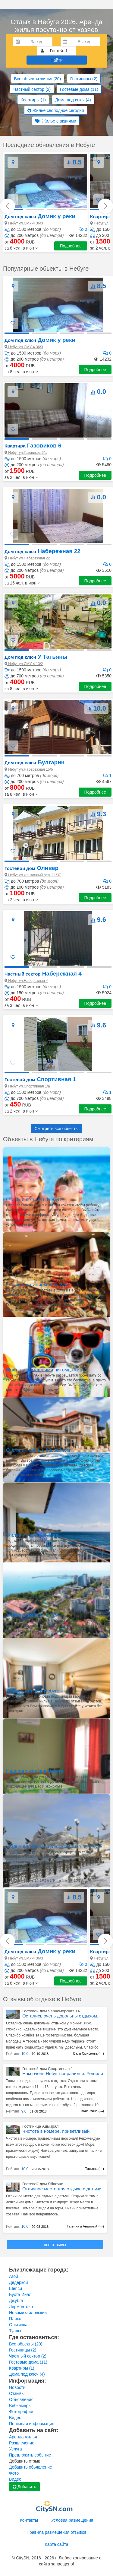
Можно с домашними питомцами (42, 1369)
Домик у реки (40, 216)
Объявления (21, 2399)
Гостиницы (83, 78)
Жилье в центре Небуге (32, 1615)
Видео (15, 2417)
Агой (13, 2276)
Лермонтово (21, 2306)
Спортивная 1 (40, 1079)
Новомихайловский (28, 2312)
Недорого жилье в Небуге (34, 1771)
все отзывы (55, 2244)
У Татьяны (36, 657)
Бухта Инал (20, 2294)
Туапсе (16, 2330)
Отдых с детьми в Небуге (34, 1199)
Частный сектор (32, 89)
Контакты (29, 2520)
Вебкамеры (20, 2405)
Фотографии (21, 2411)
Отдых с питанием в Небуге (37, 1284)
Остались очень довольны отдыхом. (60, 2015)
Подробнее (71, 246)
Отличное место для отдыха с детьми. (62, 2188)
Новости (17, 2387)
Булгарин (34, 762)
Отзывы (16, 2393)
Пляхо (15, 2318)
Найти (57, 60)
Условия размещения (72, 2520)
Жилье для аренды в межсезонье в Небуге (54, 1846)
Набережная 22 (42, 551)
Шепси (15, 2288)
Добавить (24, 2486)
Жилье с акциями (55, 121)
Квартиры (33, 99)
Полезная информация (31, 2423)
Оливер (31, 868)
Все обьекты (25, 2344)
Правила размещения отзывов (56, 2532)
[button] (21, 248)
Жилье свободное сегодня (55, 110)
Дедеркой (18, 2282)
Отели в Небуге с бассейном (38, 1450)
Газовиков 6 (33, 445)
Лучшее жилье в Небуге (32, 1690)
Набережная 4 (43, 973)
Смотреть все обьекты (57, 1128)
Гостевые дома (79, 89)
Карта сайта (56, 2544)
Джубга (16, 2300)
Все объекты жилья (37, 78)
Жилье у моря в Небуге (32, 1535)
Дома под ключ (73, 99)
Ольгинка (18, 2324)
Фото (14, 2473)
